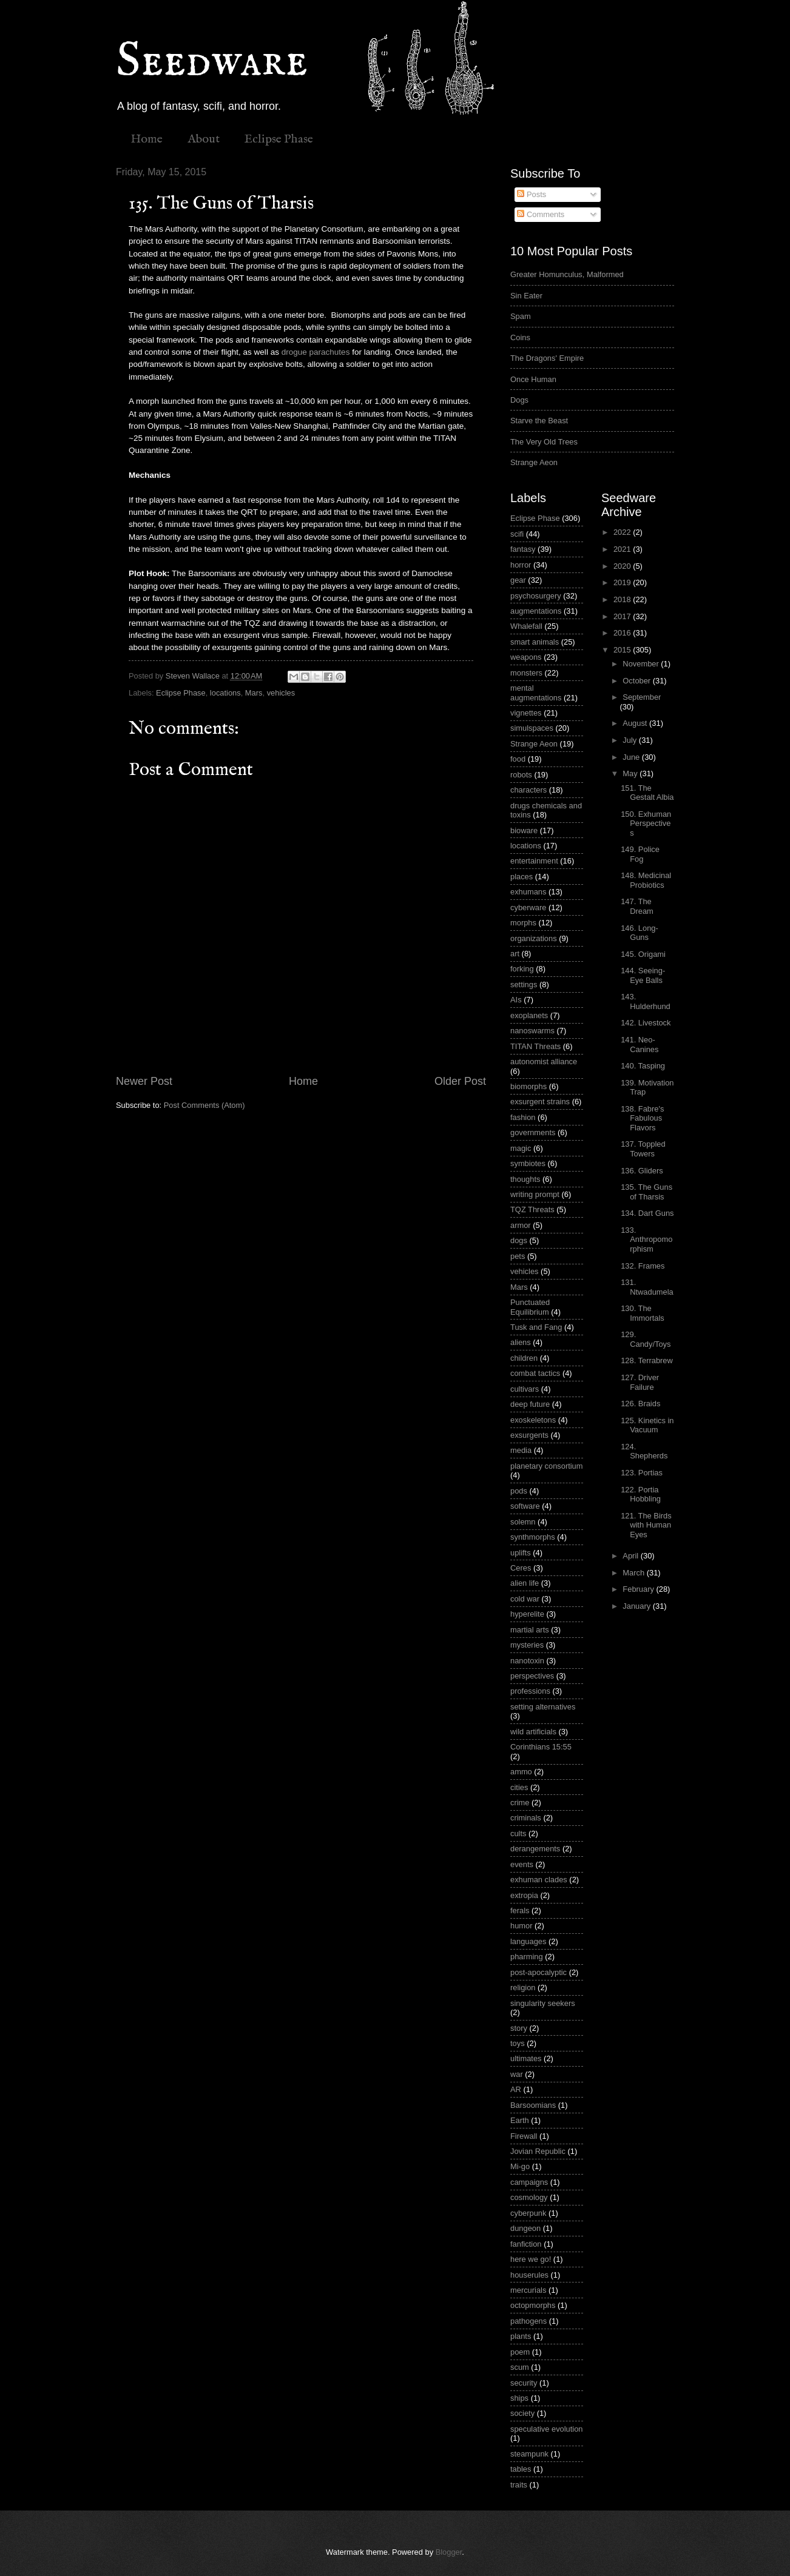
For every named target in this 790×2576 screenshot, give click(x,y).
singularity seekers (542, 2003)
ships (519, 2398)
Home (146, 139)
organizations (533, 938)
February (639, 1589)
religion (523, 1987)
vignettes (526, 712)
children (524, 1358)
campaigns (529, 2182)
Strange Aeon (534, 462)
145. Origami (643, 954)
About (203, 139)
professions (530, 1691)
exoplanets (529, 1015)
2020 (623, 566)
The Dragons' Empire (547, 358)
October (637, 680)
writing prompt (534, 1194)
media (521, 1450)
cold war (524, 1598)
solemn (523, 1521)
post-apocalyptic (538, 1972)
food (517, 758)
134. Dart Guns (647, 1213)
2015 (623, 649)
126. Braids (640, 1403)
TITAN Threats (535, 1046)
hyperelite (527, 1613)
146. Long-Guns (639, 933)
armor (520, 1225)
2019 (623, 582)
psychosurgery (535, 595)
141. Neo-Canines (639, 1044)
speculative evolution (546, 2428)
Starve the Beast (539, 420)
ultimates (526, 2058)
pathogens (528, 2321)
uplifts (520, 1552)
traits (518, 2484)
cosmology (529, 2197)
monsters (526, 672)
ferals (519, 1910)
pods (518, 1490)
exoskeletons (533, 1419)
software (525, 1506)
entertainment (534, 860)
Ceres (520, 1567)
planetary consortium (546, 1466)
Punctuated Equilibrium (530, 1307)
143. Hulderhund (645, 1001)
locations (225, 692)
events (521, 1864)
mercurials (528, 2290)
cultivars (524, 1389)
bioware (524, 830)
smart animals (534, 641)
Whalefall (526, 626)
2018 (623, 599)
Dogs (519, 399)
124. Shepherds (644, 1451)
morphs (523, 922)
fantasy (523, 549)
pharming (526, 1956)
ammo (521, 1771)
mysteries (527, 1644)
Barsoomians (533, 2105)
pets (517, 1256)
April (631, 1555)
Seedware (212, 62)
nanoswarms (532, 1030)
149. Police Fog (640, 854)
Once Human (533, 379)
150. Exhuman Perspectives (646, 823)
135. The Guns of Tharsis (646, 1191)
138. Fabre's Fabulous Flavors (642, 1118)
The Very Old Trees (544, 441)
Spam (520, 316)
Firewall (523, 2136)
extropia (524, 1895)
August (636, 723)
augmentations (535, 610)
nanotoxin (527, 1660)
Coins (520, 337)
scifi (517, 533)
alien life (524, 1583)
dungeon (525, 2228)
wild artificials (533, 1731)
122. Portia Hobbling (641, 1494)
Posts (531, 194)
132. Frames (642, 1265)
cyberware (528, 907)
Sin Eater (526, 295)
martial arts (529, 1629)
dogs (518, 1240)
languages (528, 1941)
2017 (623, 616)
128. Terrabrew (647, 1360)
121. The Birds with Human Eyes (646, 1525)
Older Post (460, 1081)
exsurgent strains (540, 1101)
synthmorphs (532, 1536)
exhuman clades (538, 1879)
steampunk (529, 2453)
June (632, 757)
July (630, 740)
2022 (623, 532)
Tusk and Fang (536, 1327)
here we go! (530, 2259)
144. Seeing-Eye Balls (643, 975)
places (521, 876)
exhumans (528, 891)
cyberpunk (528, 2213)
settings (523, 984)
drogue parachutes (316, 352)
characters (528, 789)
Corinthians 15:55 (541, 1746)
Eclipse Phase (279, 139)
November (642, 663)
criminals (525, 1817)
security (523, 2382)
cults (518, 1833)
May (631, 773)
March (634, 1572)
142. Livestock (645, 1022)
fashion (523, 1117)
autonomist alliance (543, 1061)
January (637, 1606)
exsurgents (529, 1435)
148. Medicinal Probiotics (646, 880)
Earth (519, 2120)
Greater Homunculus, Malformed (567, 274)
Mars (254, 692)
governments (532, 1132)
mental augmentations (535, 692)
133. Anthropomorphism (646, 1239)
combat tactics (535, 1373)
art (514, 953)
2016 (623, 632)
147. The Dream (637, 906)
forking (522, 968)
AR (515, 2089)
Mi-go (520, 2166)
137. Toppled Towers (643, 1148)
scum (519, 2367)
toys (517, 2043)
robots (521, 774)
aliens (520, 1342)
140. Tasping (643, 1065)
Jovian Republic (537, 2151)
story (518, 2028)
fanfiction (526, 2244)
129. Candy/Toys (645, 1339)
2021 (623, 549)
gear (518, 580)
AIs (516, 999)
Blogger (449, 2552)
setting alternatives (542, 1706)
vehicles (281, 692)
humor (521, 1925)
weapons (526, 657)
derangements (535, 1848)
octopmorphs (532, 2305)
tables (520, 2469)
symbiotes (527, 1163)
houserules (529, 2274)
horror (520, 564)
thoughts (525, 1179)
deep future (530, 1404)
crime (519, 1802)
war (516, 2074)
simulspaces (531, 728)
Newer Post (144, 1081)
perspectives (532, 1675)
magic (520, 1148)
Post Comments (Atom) (204, 1105)
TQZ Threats (532, 1209)
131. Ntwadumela (647, 1287)
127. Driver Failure (640, 1382)
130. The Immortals (642, 1313)
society (522, 2413)
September (642, 697)
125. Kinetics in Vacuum (647, 1425)
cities (519, 1787)
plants (520, 2336)
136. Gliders (642, 1170)
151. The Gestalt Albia (647, 792)
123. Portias (642, 1472)
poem (520, 2351)
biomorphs (528, 1086)
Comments (540, 214)
